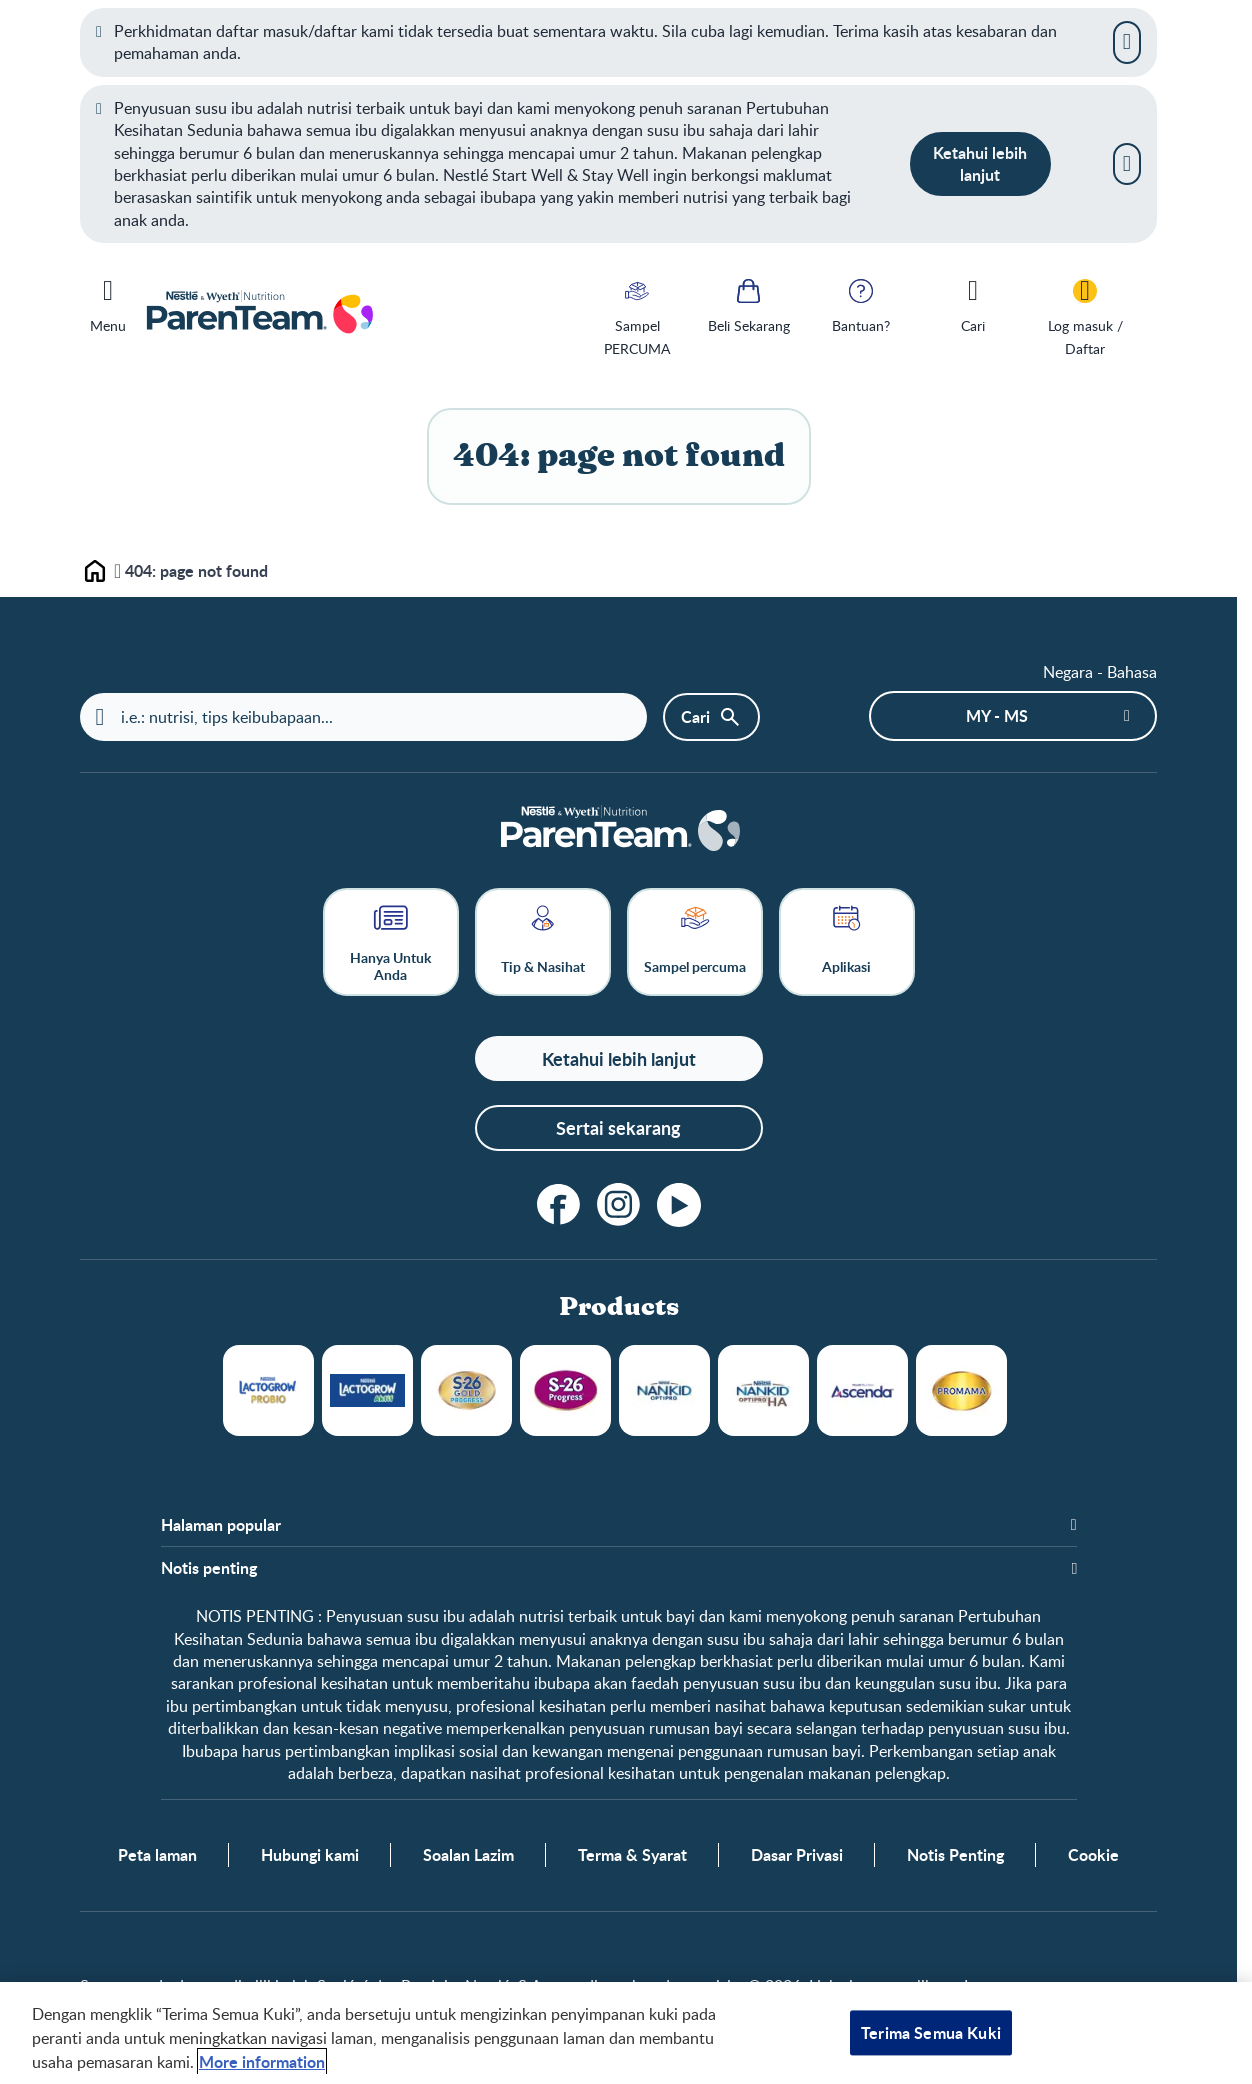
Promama (961, 1390)
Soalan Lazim (468, 1855)
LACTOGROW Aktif (367, 1390)
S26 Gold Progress (466, 1390)
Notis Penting (955, 1855)
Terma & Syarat (632, 1855)
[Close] (1127, 42)
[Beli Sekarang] (749, 304)
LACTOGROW (268, 1390)
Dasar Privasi (797, 1855)
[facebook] (559, 1205)
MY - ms (997, 715)
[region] (626, 2033)
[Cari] (973, 304)
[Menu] (108, 302)
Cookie (1093, 1855)
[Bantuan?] (861, 304)
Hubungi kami (310, 1855)
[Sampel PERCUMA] (637, 315)
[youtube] (679, 1205)
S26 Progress (565, 1390)
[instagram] (619, 1205)
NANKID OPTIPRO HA (763, 1390)
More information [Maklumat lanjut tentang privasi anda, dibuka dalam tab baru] (262, 2061)
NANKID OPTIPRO (664, 1390)
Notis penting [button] (209, 1568)
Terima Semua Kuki (931, 2032)
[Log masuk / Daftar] (1085, 315)
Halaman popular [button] (221, 1525)
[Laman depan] (619, 830)
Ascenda (862, 1390)
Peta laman (157, 1855)
